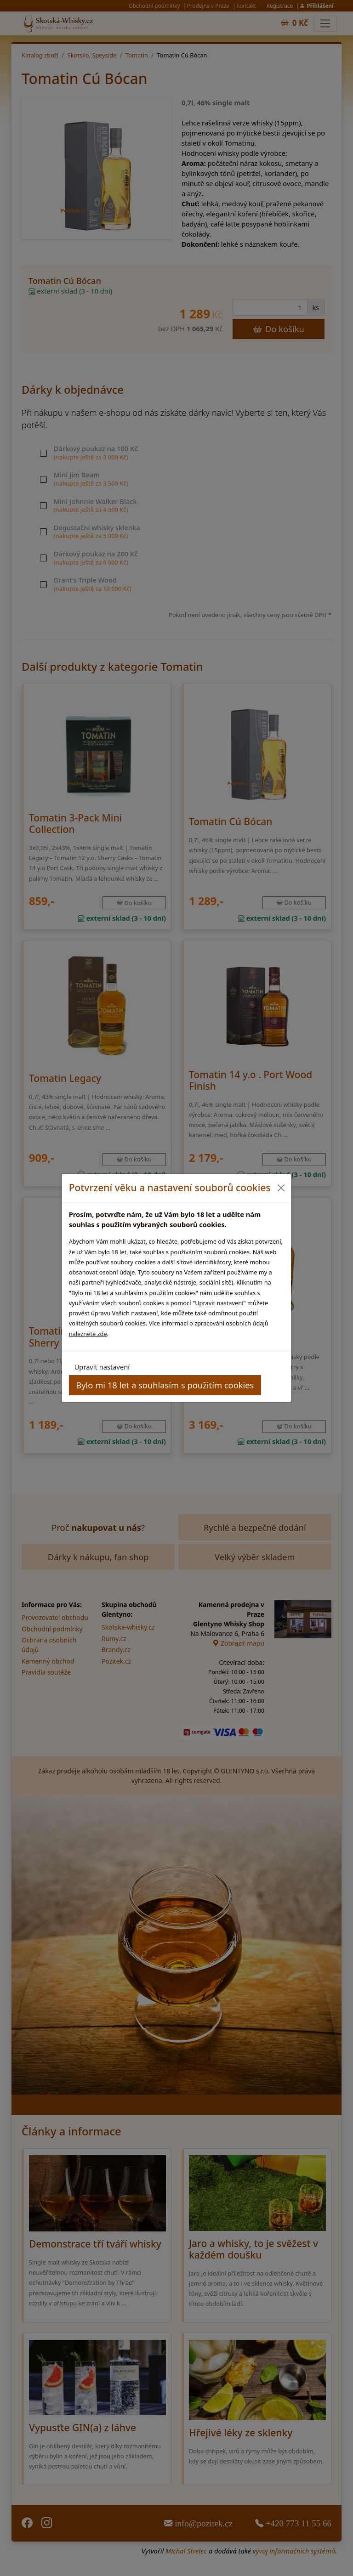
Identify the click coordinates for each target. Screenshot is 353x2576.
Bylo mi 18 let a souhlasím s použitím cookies (165, 1385)
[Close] (280, 1188)
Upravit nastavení (102, 1366)
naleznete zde (88, 1334)
